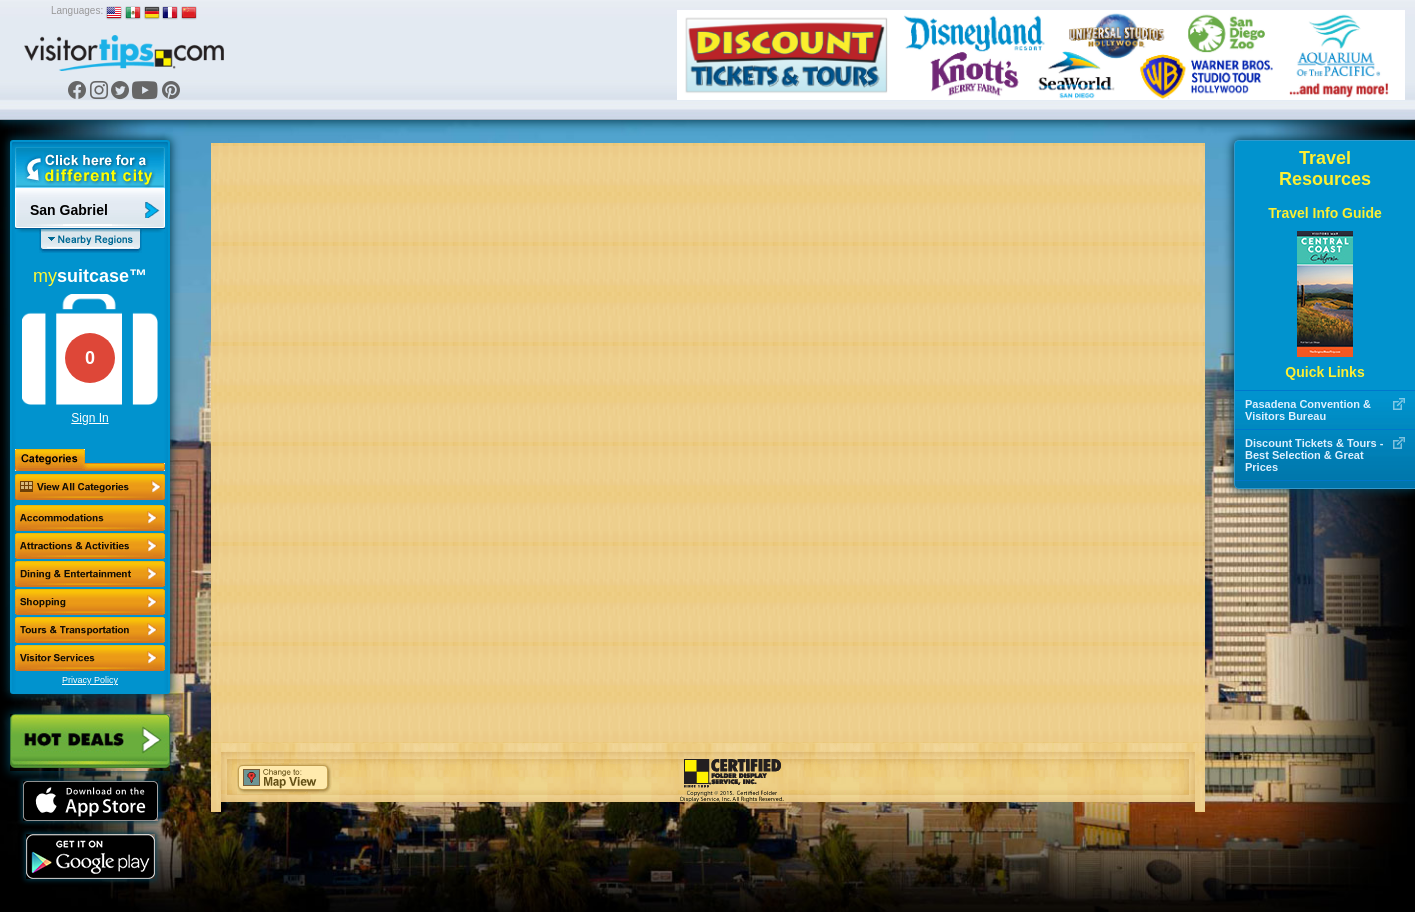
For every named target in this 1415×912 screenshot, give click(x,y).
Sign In (89, 418)
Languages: (77, 10)
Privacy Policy (90, 680)
